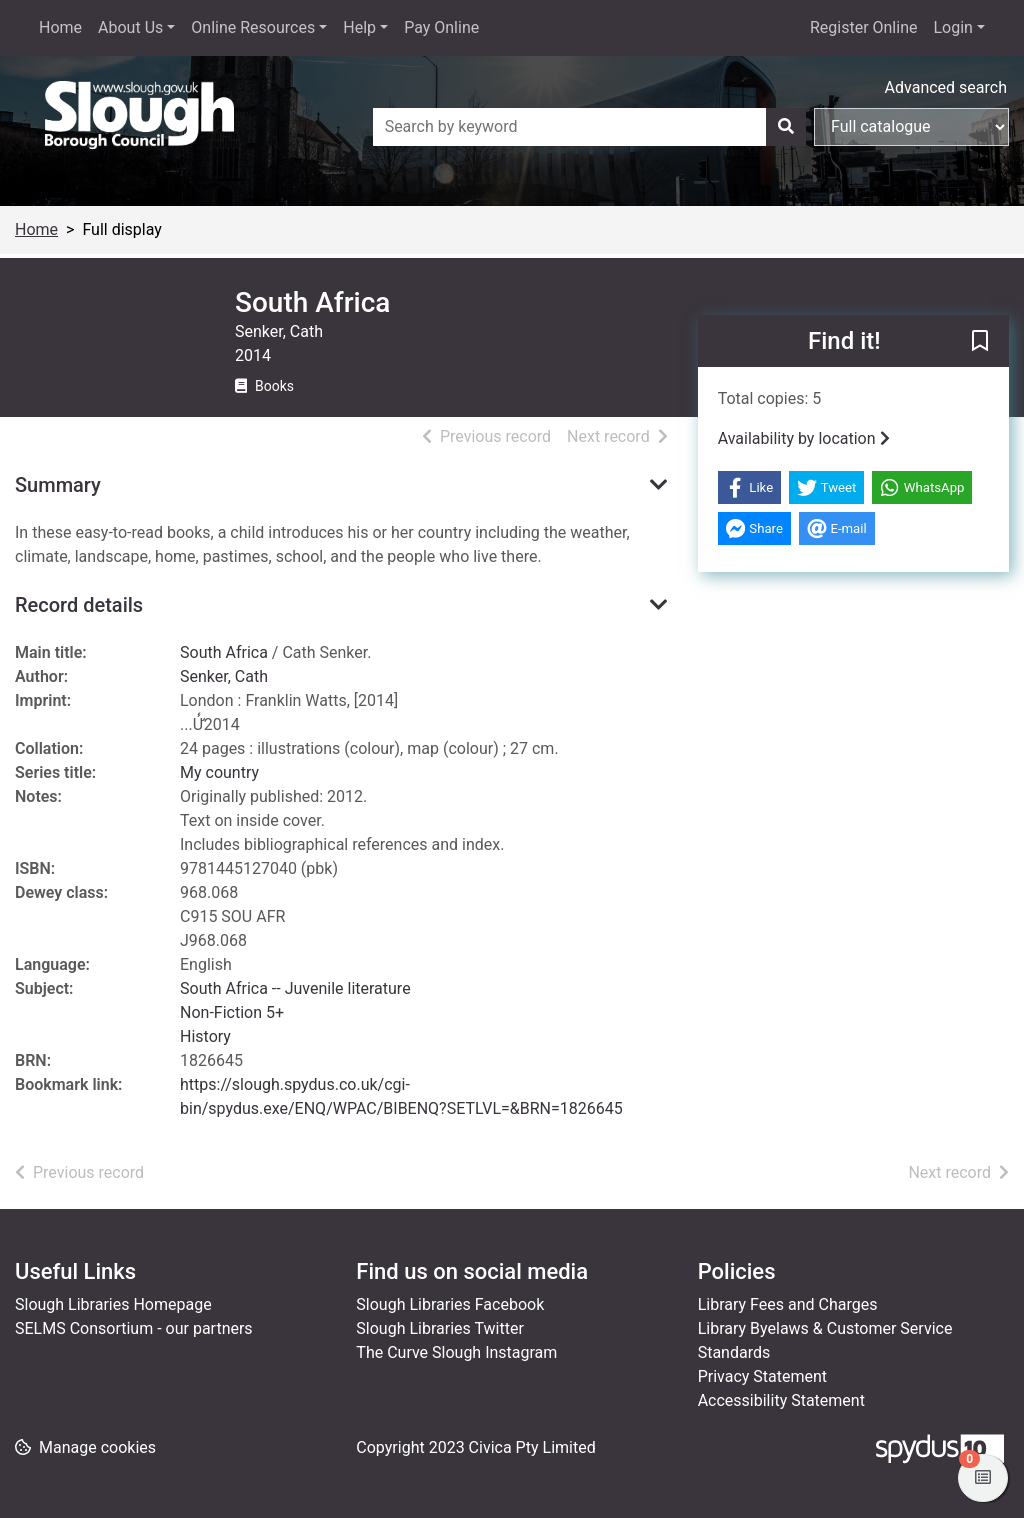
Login (952, 27)
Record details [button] (79, 605)
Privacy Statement (762, 1376)
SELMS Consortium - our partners (134, 1328)
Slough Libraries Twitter (440, 1328)
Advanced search (946, 87)
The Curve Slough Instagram (456, 1352)
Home (60, 27)
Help (359, 27)
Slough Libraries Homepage (113, 1304)
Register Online (864, 27)
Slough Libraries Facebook (450, 1304)
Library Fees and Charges (788, 1304)
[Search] (786, 127)
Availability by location (804, 438)
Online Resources (253, 27)
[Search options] (911, 127)
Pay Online (441, 27)
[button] (980, 342)
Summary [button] (58, 485)
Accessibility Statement (781, 1400)
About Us (130, 27)
